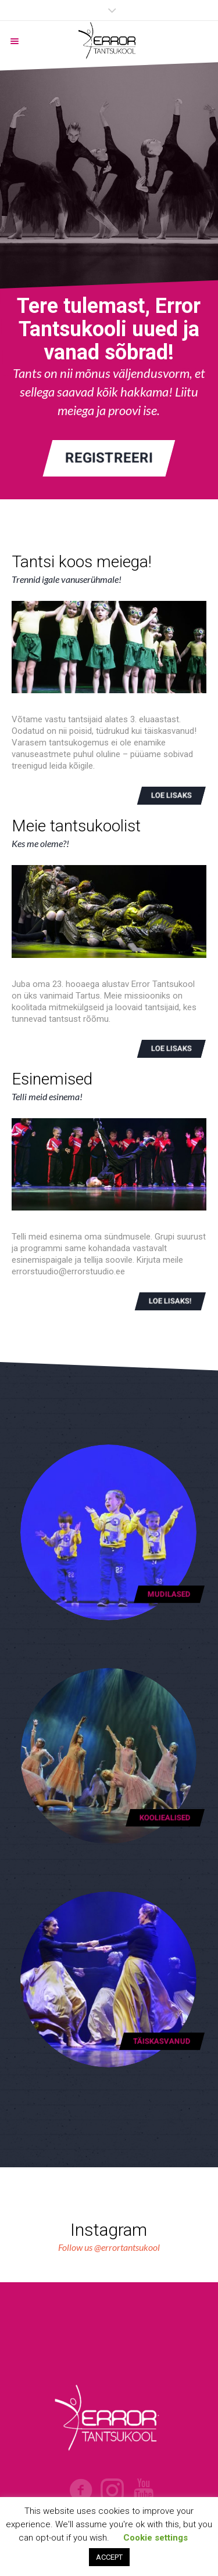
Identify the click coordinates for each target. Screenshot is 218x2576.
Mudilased (169, 1594)
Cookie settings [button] (155, 2537)
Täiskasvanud (162, 2041)
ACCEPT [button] (109, 2557)
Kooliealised (165, 1817)
